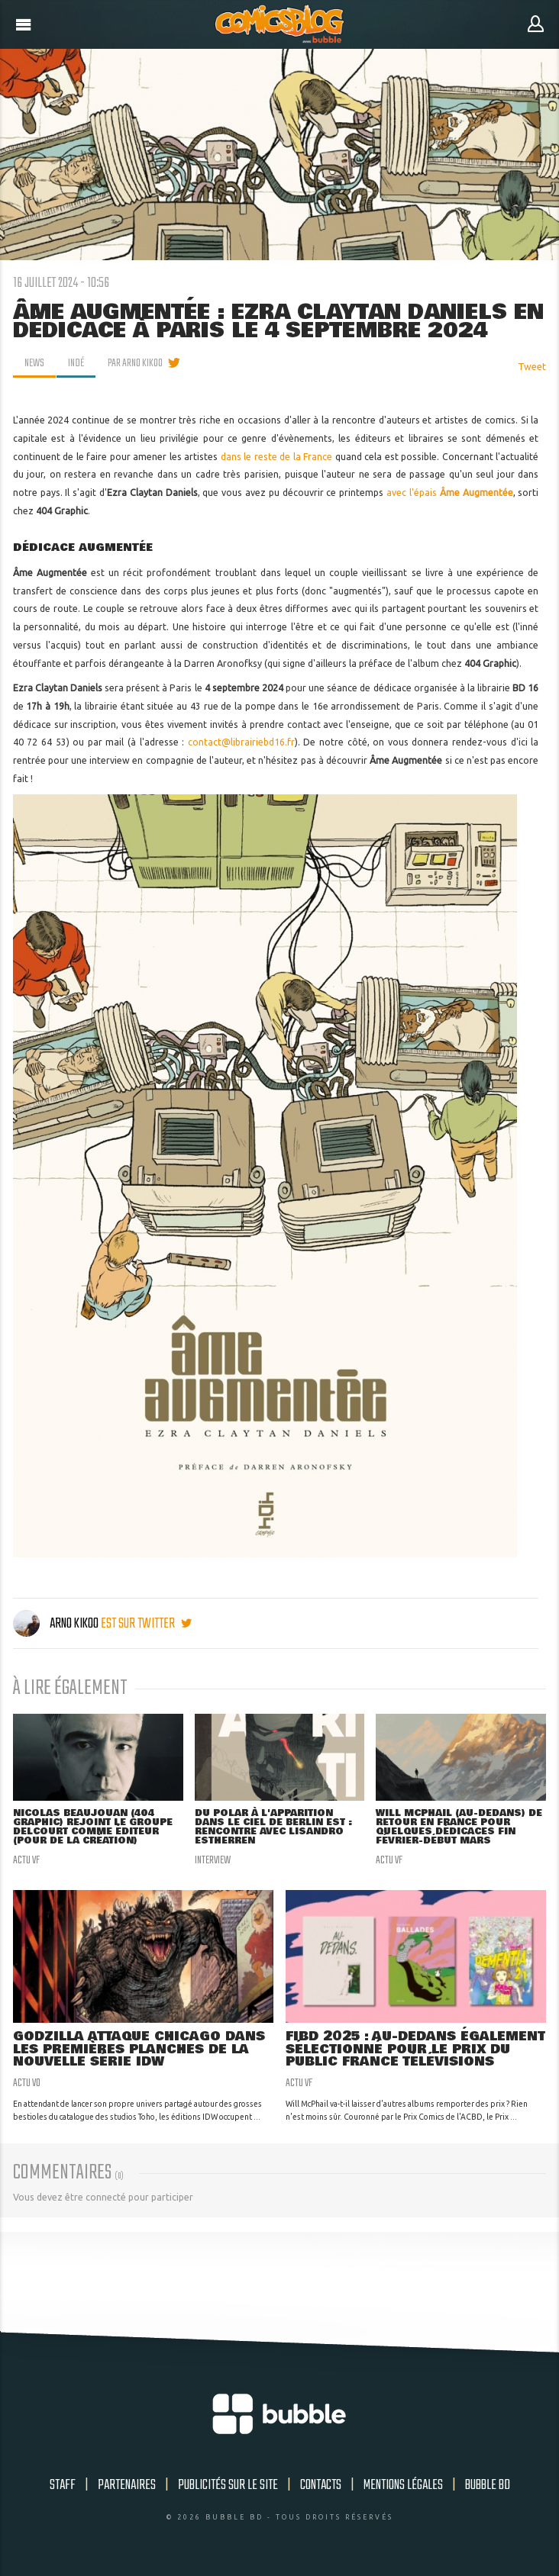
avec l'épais (449, 492)
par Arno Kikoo (135, 363)
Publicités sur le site (228, 2485)
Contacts (320, 2485)
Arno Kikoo (57, 1623)
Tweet (532, 367)
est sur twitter (146, 1623)
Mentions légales (403, 2485)
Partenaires (127, 2485)
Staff (63, 2485)
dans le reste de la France (277, 457)
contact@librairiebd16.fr (241, 742)
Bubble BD (487, 2485)
